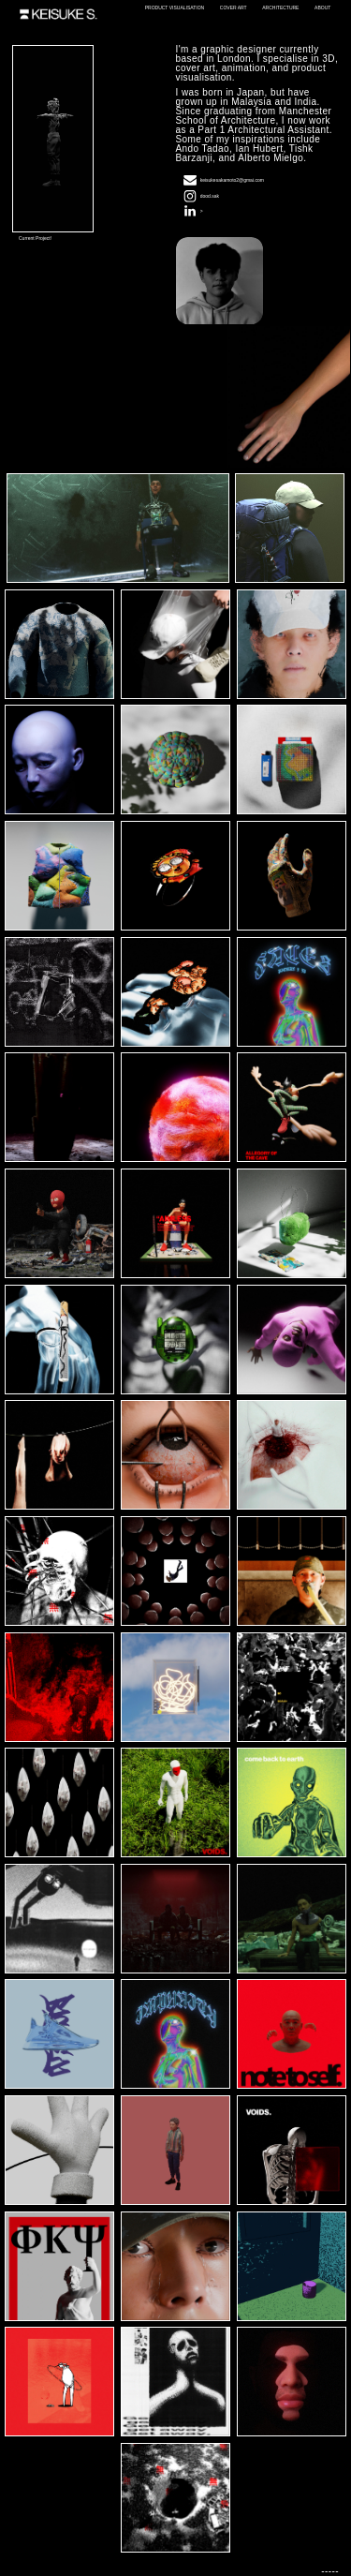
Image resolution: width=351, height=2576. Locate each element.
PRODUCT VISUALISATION (174, 7)
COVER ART (233, 7)
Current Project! (35, 238)
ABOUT (322, 7)
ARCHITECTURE (280, 7)
